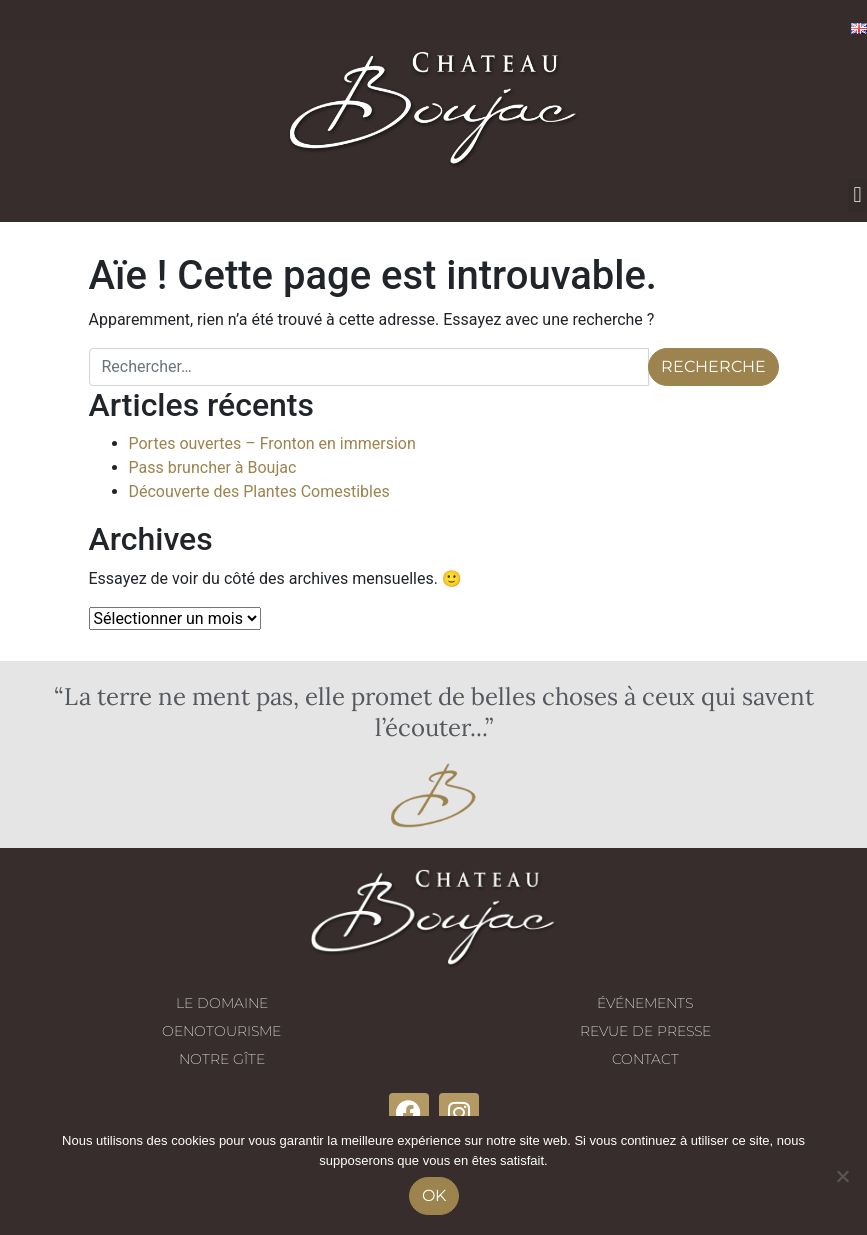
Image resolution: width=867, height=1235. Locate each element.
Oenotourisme (221, 1031)
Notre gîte (222, 1059)
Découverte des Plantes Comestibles (259, 491)
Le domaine (222, 1003)
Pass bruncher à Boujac (213, 467)
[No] (842, 1176)
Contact (645, 1059)
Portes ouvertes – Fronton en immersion (272, 443)
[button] (857, 195)
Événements (645, 1003)
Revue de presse (645, 1031)
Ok (434, 1195)
